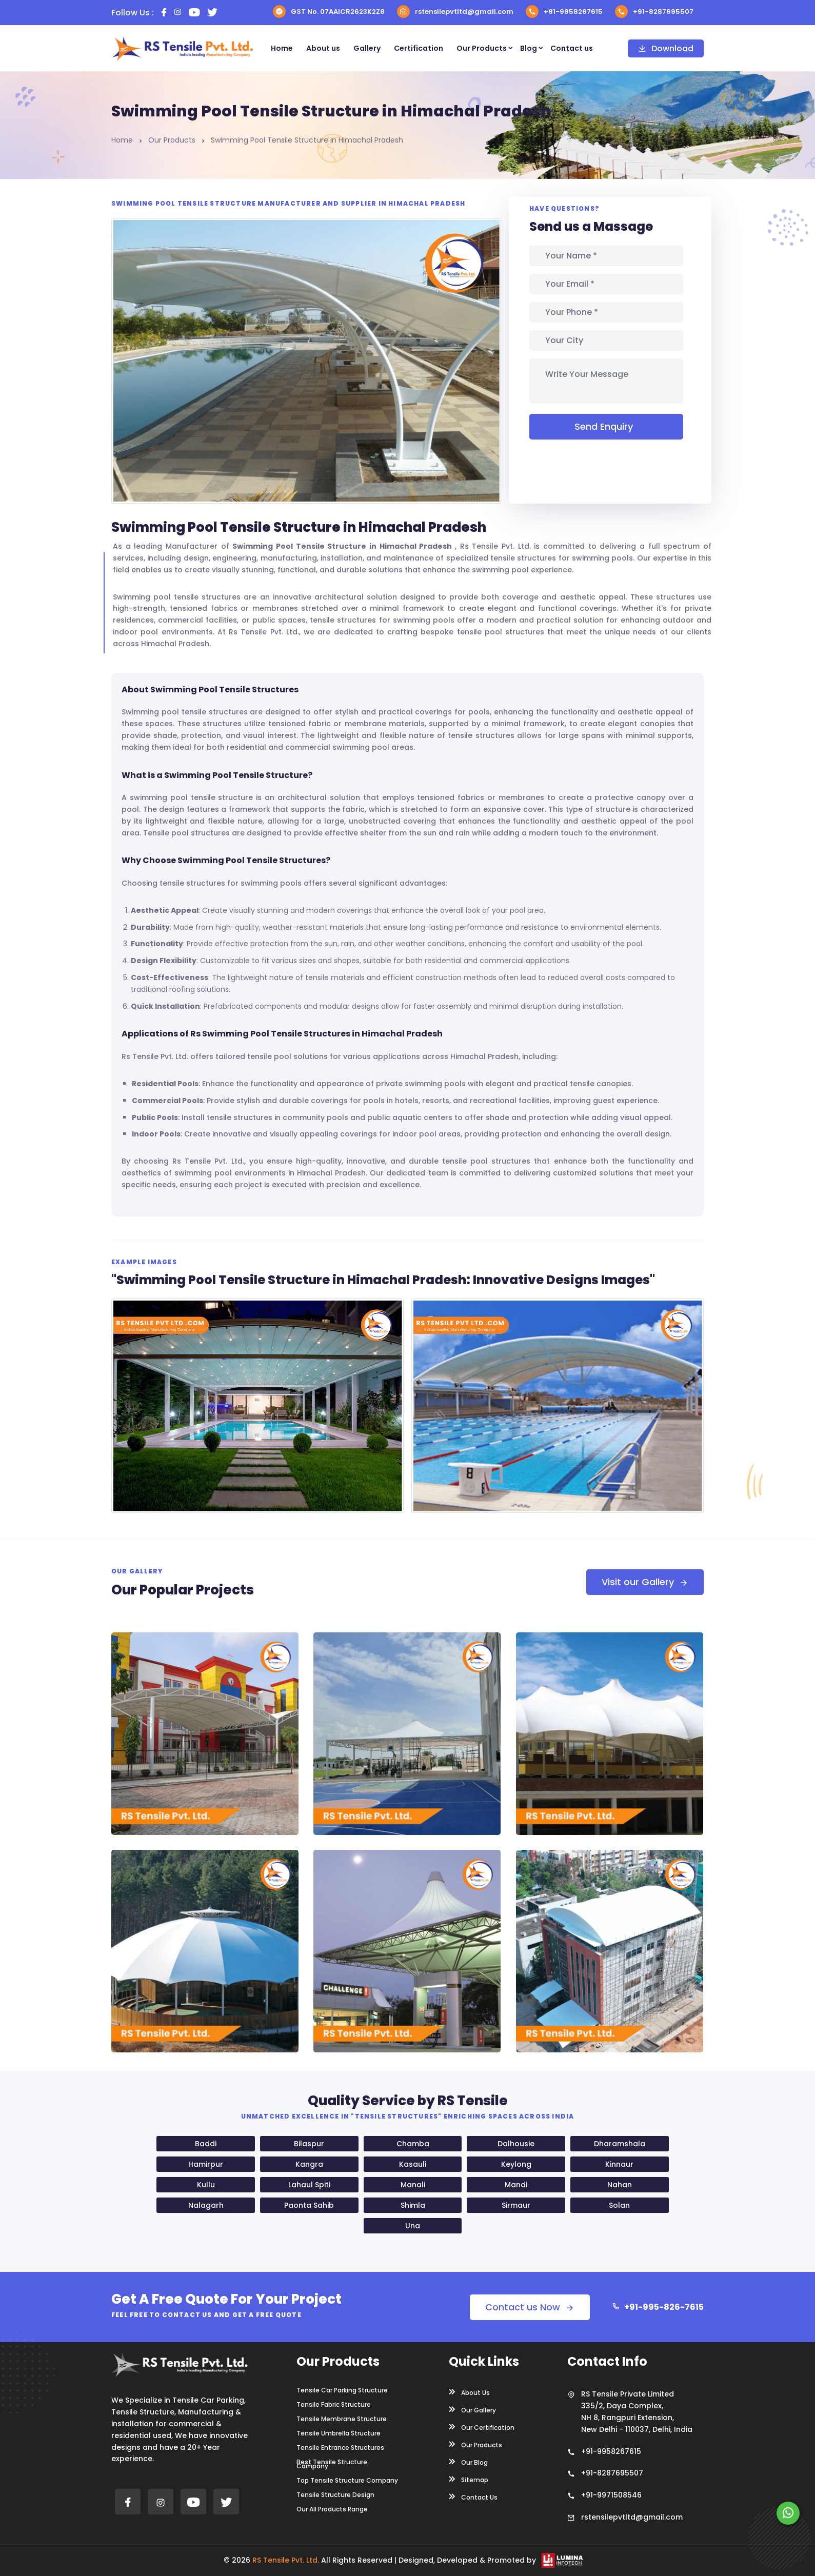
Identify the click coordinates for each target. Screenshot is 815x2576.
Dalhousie (516, 2144)
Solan (619, 2205)
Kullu (206, 2185)
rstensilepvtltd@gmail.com (455, 11)
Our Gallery (472, 2409)
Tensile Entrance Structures (340, 2448)
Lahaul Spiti (309, 2185)
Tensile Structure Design (335, 2495)
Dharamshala (619, 2144)
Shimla (413, 2205)
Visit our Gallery (645, 1581)
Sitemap (468, 2479)
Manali (413, 2185)
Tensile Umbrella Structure (338, 2433)
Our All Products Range (332, 2509)
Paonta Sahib (309, 2205)
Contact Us (473, 2496)
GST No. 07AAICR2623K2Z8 (329, 11)
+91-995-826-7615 (658, 2307)
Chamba (412, 2144)
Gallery (367, 48)
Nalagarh (206, 2205)
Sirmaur (516, 2205)
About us (323, 48)
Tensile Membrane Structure (341, 2419)
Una (412, 2226)
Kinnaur (619, 2164)
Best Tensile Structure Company (331, 2464)
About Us (469, 2391)
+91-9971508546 (611, 2495)
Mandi (516, 2185)
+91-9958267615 (564, 11)
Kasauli (412, 2164)
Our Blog (468, 2461)
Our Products (481, 48)
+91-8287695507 (654, 11)
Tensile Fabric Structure (333, 2405)
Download (665, 48)
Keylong (516, 2164)
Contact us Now (529, 2307)
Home (282, 48)
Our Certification (481, 2426)
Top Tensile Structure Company (347, 2481)
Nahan (619, 2185)
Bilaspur (309, 2144)
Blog (528, 48)
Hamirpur (205, 2164)
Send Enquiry (606, 426)
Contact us (571, 48)
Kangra (309, 2164)
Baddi (205, 2144)
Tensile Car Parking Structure (342, 2390)
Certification (418, 48)
